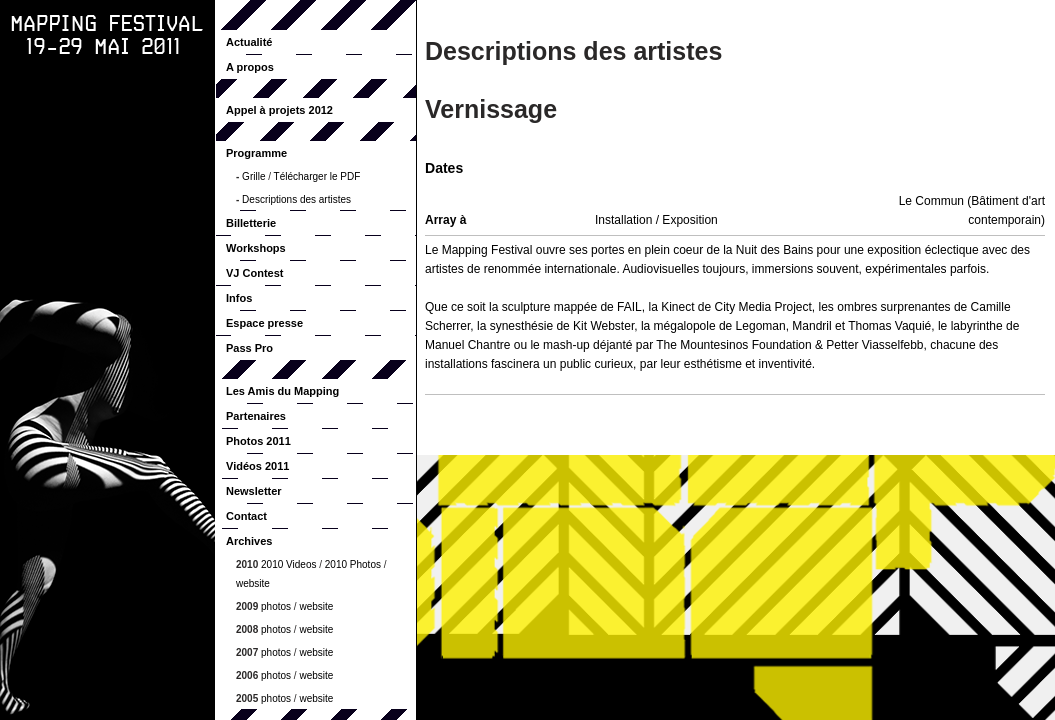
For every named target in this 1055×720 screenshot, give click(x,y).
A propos (250, 67)
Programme (256, 153)
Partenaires (256, 416)
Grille (253, 176)
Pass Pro (249, 348)
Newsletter (254, 491)
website (253, 583)
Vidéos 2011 (257, 466)
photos (276, 606)
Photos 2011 (258, 441)
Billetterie (251, 223)
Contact (246, 516)
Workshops (256, 248)
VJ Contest (254, 273)
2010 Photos (353, 564)
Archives (249, 541)
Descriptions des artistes (296, 199)
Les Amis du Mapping (282, 391)
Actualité (249, 42)
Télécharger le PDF (317, 176)
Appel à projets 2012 (279, 110)
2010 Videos (288, 564)
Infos (239, 298)
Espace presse (264, 323)
